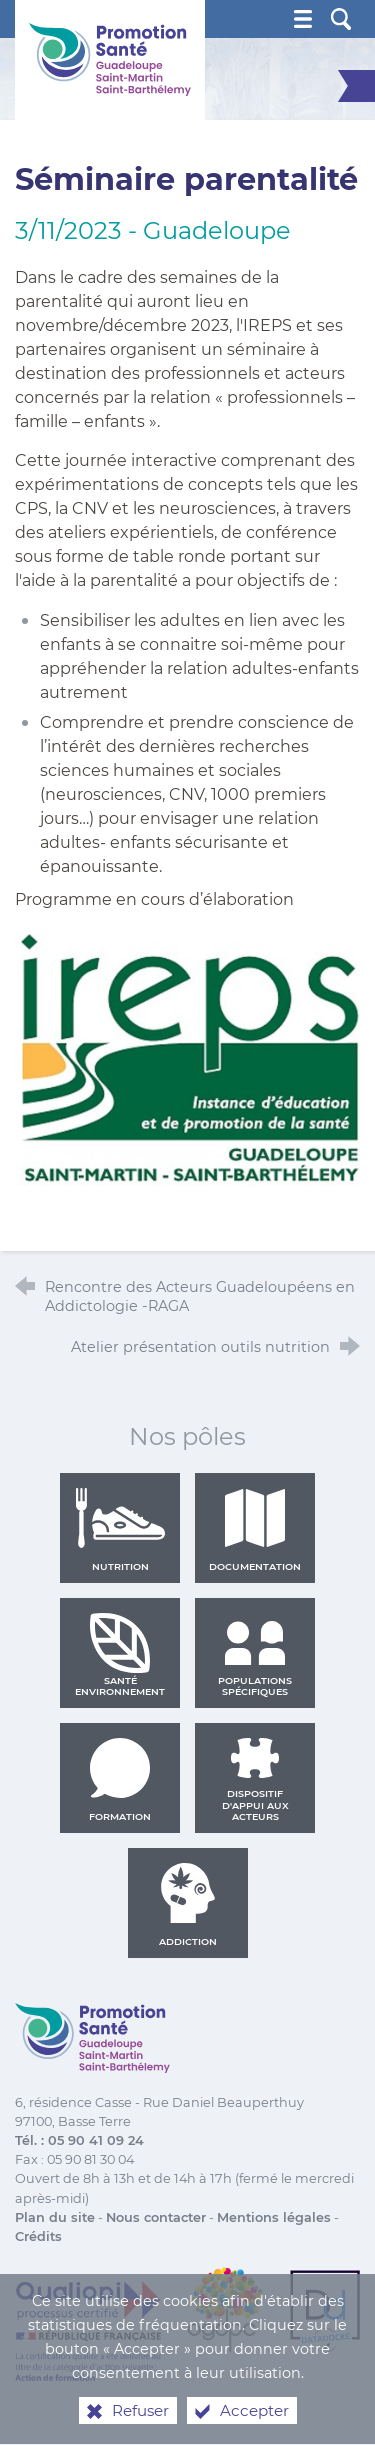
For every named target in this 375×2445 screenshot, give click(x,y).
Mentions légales (274, 2217)
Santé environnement (120, 1655)
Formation (120, 1780)
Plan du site (55, 2217)
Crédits (38, 2236)
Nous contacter (156, 2217)
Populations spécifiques (255, 1655)
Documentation (255, 1530)
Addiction (188, 1905)
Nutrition (120, 1530)
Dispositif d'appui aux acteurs (255, 1780)
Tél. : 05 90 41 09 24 (79, 2140)
